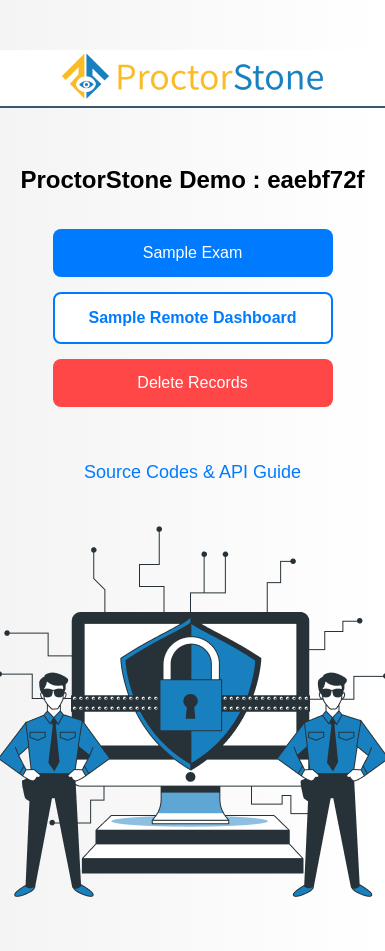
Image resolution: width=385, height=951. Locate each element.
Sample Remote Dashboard (192, 317)
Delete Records (192, 382)
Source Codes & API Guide (192, 472)
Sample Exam (193, 252)
